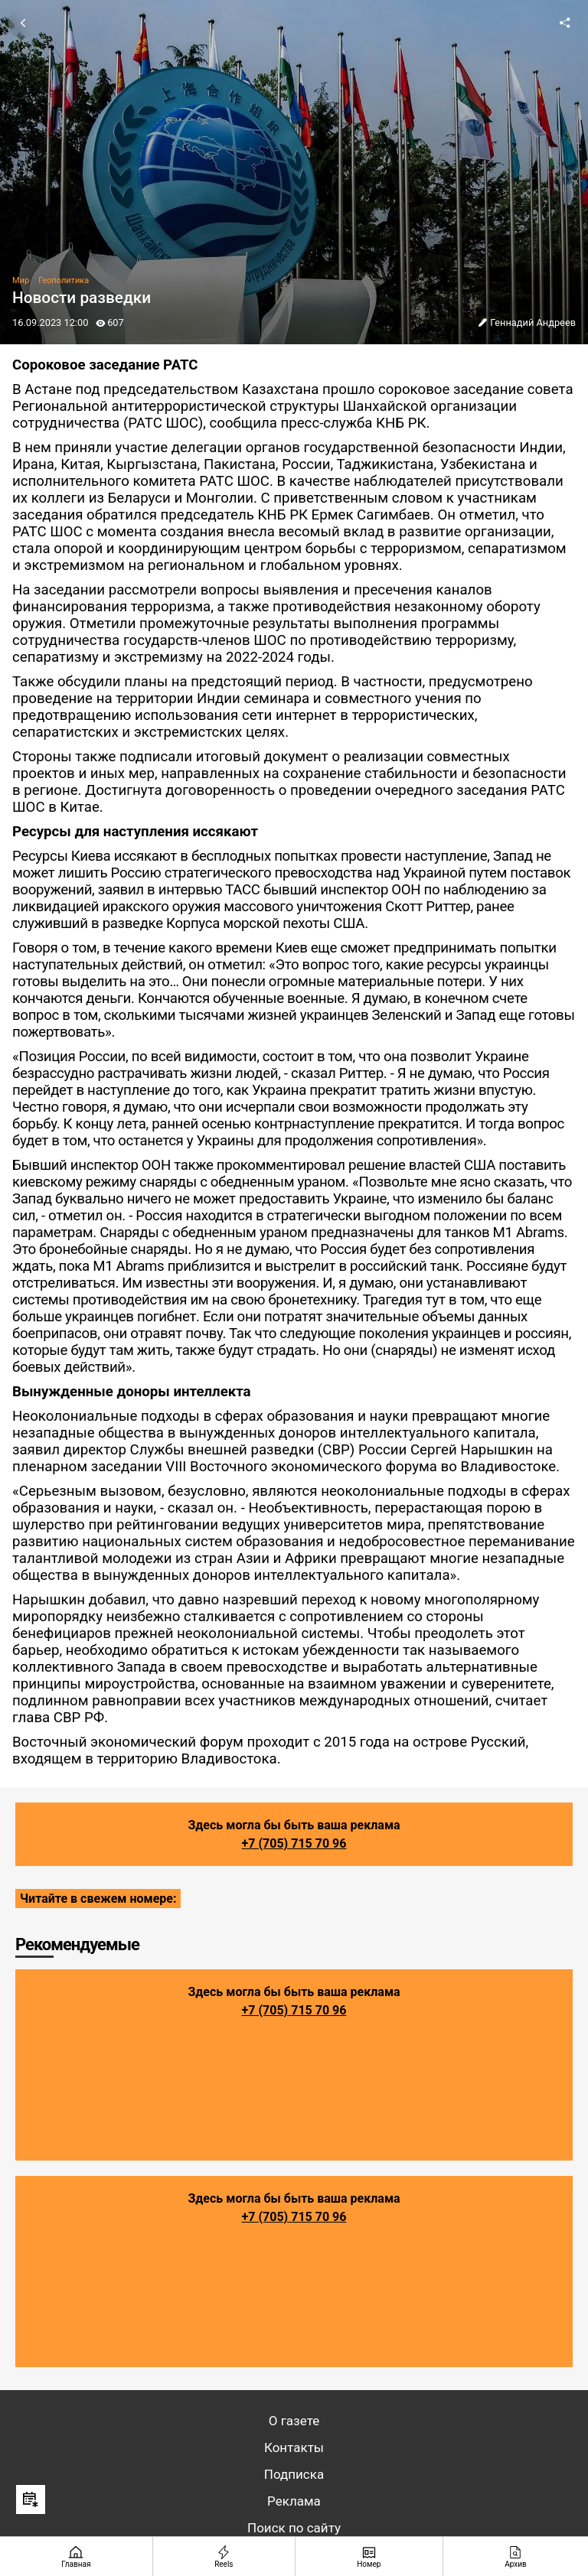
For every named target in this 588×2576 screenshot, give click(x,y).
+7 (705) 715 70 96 (294, 1843)
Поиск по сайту (294, 2527)
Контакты (294, 2447)
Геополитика (63, 280)
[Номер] (369, 2556)
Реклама (294, 2501)
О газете (294, 2420)
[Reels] (224, 2556)
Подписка (294, 2474)
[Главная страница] (76, 2556)
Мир (20, 280)
